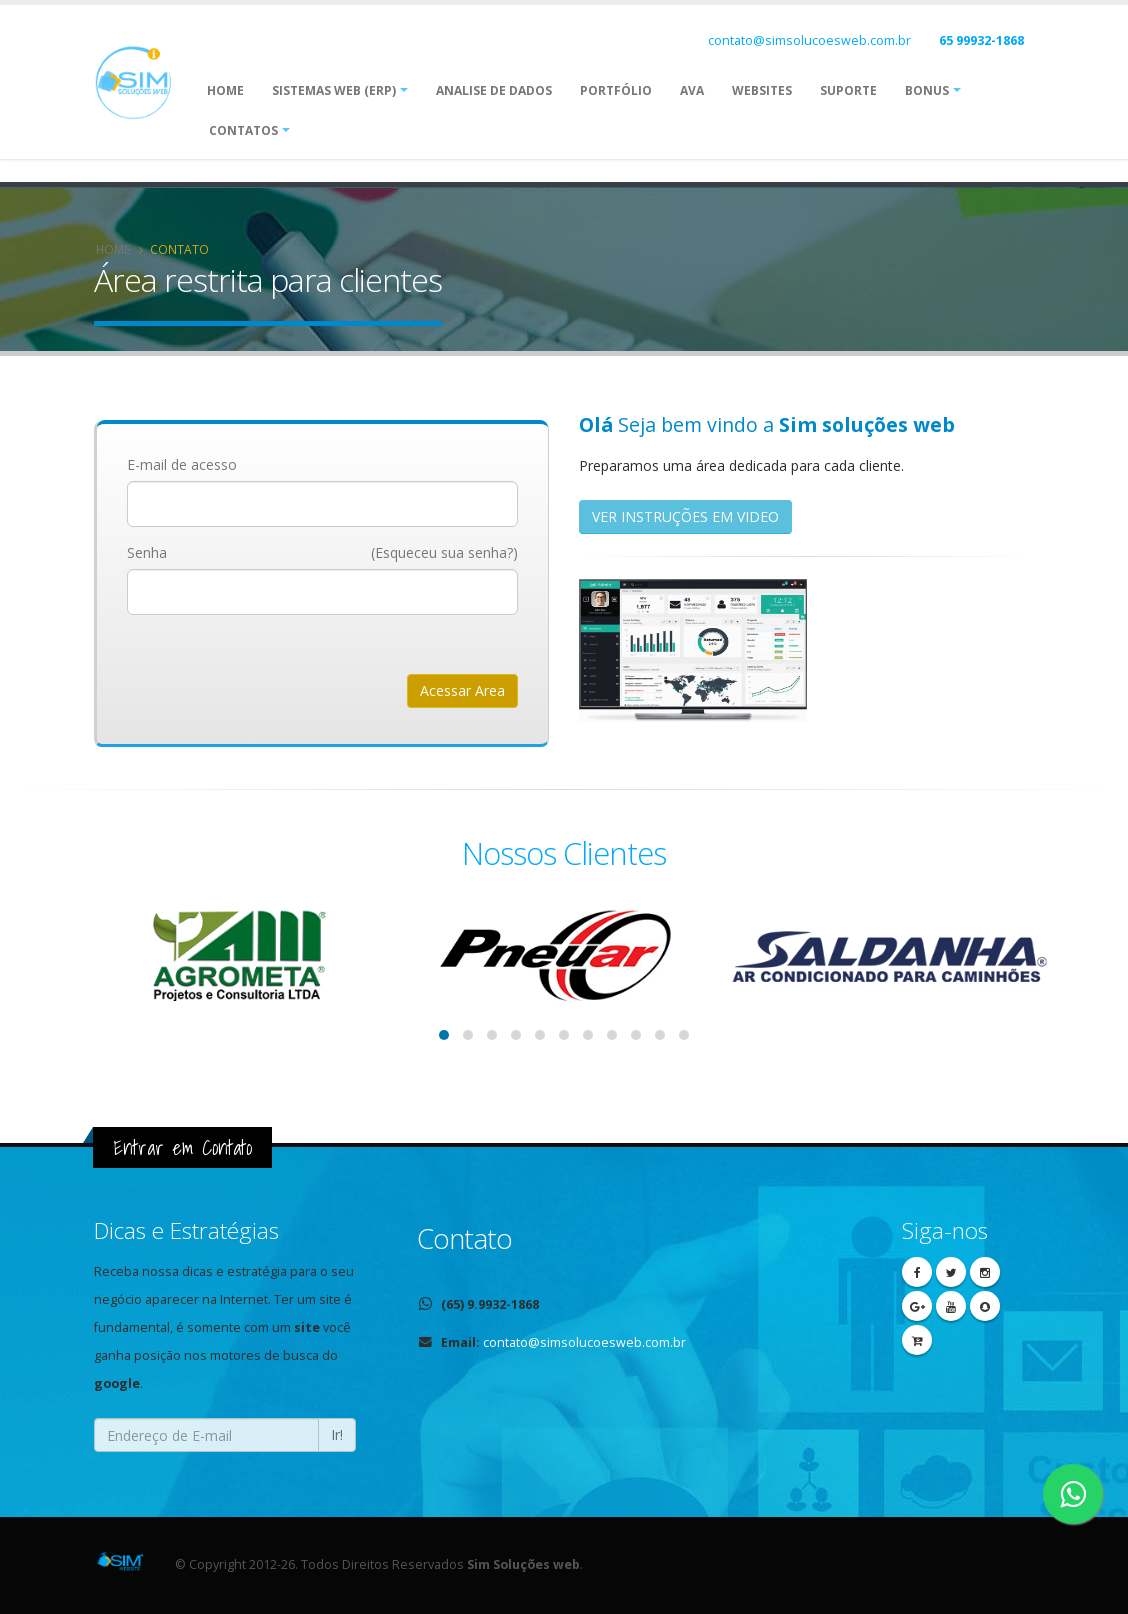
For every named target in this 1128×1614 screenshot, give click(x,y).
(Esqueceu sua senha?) (444, 552)
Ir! (337, 1434)
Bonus (927, 90)
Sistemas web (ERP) (334, 90)
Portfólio (616, 90)
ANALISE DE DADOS (494, 90)
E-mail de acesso (182, 464)
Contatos (243, 130)
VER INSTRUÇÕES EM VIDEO (685, 516)
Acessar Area (462, 690)
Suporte (848, 90)
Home (225, 90)
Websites (762, 90)
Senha (147, 552)
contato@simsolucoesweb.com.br (809, 40)
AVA (692, 90)
